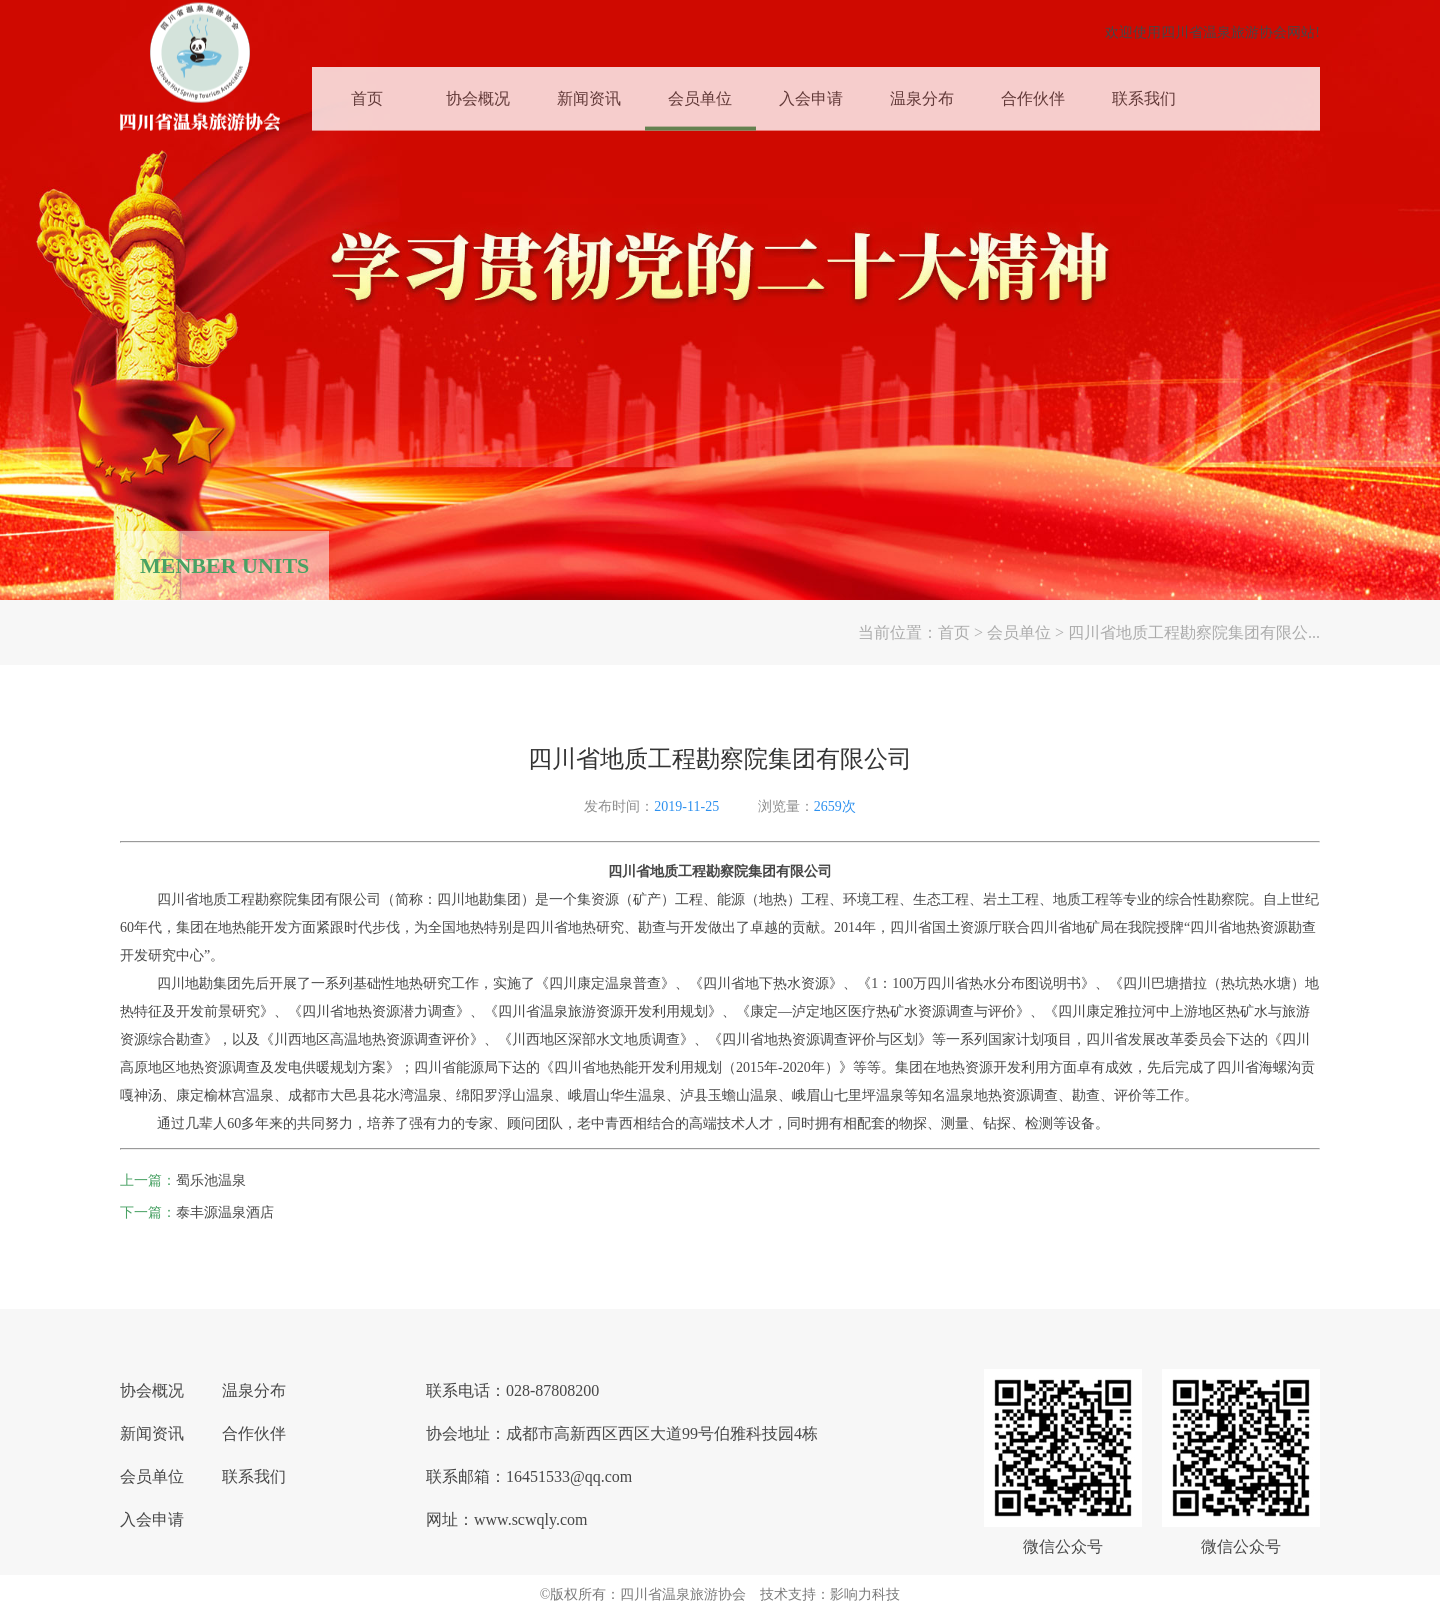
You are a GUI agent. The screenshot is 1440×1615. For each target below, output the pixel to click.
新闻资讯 (589, 92)
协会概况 (478, 92)
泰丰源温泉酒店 (225, 1212)
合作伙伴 (1033, 92)
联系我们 (1144, 92)
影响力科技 (865, 1594)
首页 (367, 92)
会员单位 (700, 92)
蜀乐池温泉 (211, 1180)
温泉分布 (922, 92)
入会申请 (811, 92)
